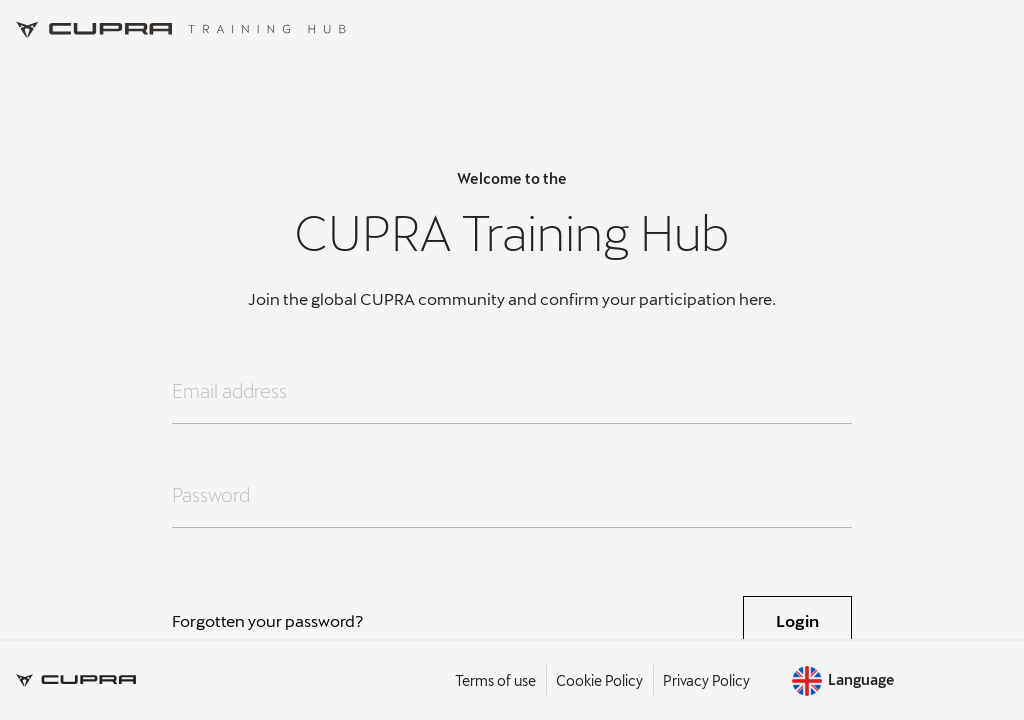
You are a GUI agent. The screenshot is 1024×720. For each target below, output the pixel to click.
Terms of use (495, 680)
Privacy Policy (706, 680)
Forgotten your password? (268, 620)
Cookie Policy (599, 680)
